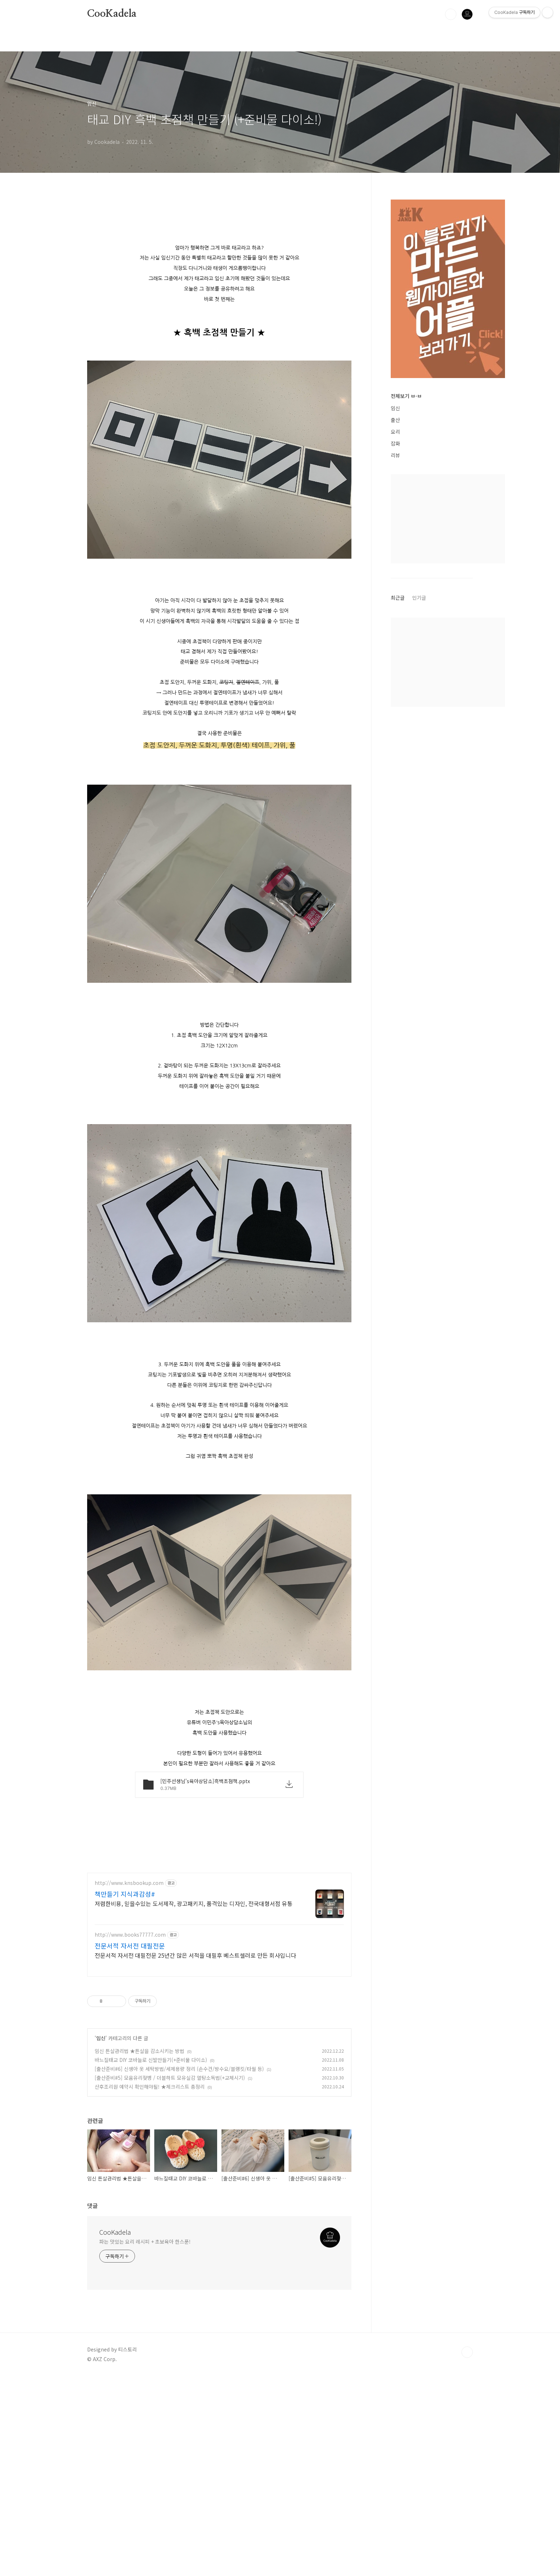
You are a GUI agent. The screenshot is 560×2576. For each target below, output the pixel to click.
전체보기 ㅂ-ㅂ (406, 395)
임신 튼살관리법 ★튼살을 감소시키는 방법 (139, 2250)
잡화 (395, 443)
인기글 (419, 597)
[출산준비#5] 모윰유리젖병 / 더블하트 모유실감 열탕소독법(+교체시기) (170, 2277)
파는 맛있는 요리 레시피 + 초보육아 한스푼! (145, 2441)
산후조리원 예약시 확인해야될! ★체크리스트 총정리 (150, 2286)
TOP (467, 2552)
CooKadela (111, 14)
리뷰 (395, 455)
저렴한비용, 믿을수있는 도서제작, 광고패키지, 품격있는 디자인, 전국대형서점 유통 (193, 2103)
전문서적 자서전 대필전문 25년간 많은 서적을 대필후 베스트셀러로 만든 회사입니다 (195, 2155)
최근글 (398, 597)
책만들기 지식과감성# (125, 2093)
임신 (100, 2238)
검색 (450, 14)
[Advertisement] (219, 256)
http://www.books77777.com (130, 2135)
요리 (395, 431)
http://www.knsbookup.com (129, 2083)
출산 (395, 419)
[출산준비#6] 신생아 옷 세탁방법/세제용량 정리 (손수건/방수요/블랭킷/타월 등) (179, 2268)
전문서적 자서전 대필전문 (130, 2145)
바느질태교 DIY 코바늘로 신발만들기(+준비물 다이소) (151, 2259)
